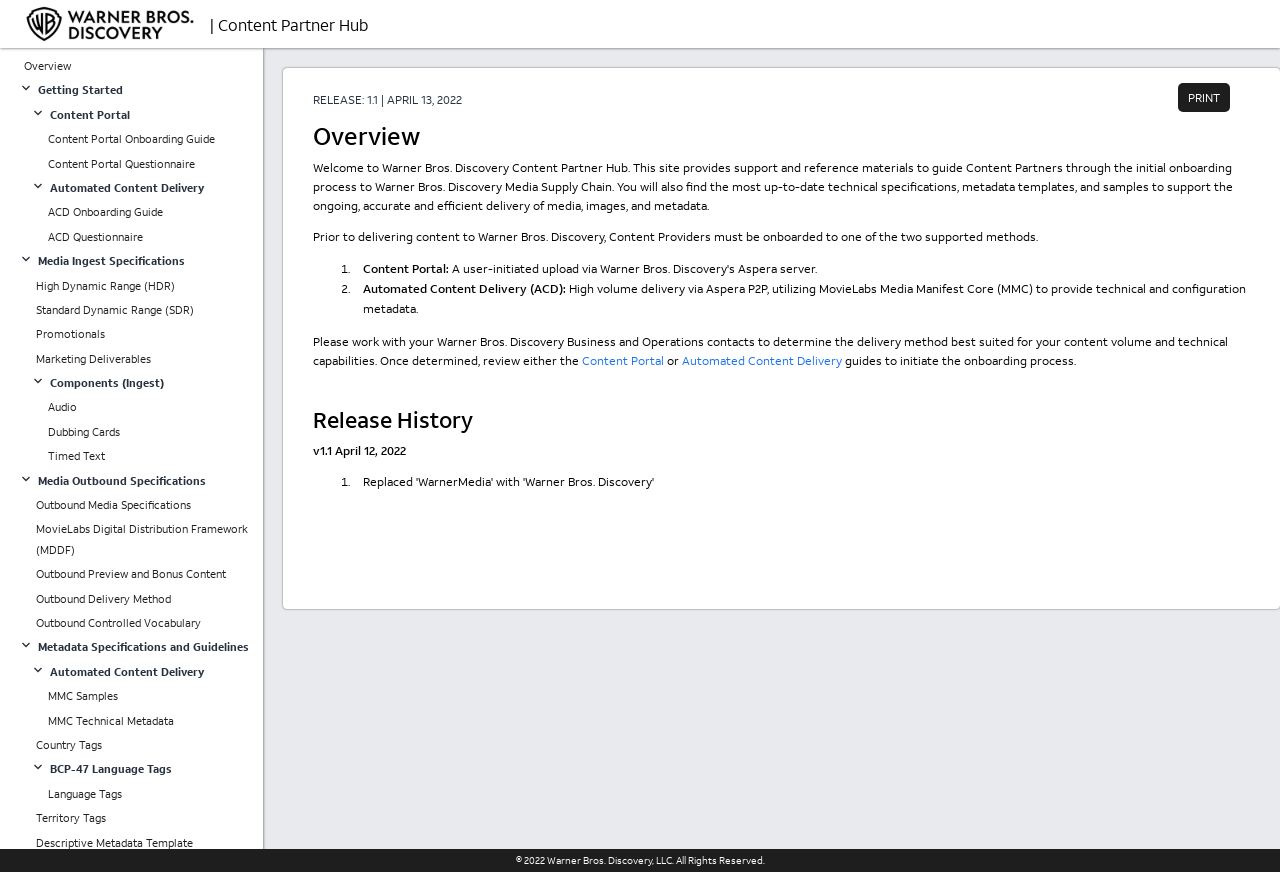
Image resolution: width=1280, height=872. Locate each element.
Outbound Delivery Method (103, 599)
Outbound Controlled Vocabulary (118, 623)
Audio (62, 407)
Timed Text (76, 456)
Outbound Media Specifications (113, 505)
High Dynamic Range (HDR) (105, 286)
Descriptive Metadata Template (114, 843)
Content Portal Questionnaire (121, 164)
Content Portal (623, 360)
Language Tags (85, 794)
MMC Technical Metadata (111, 721)
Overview (47, 66)
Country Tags (69, 745)
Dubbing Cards (84, 432)
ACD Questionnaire (95, 237)
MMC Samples (83, 696)
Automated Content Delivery (762, 360)
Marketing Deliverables (93, 359)
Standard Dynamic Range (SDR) (115, 310)
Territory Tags (71, 818)
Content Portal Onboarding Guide (131, 139)
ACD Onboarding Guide (105, 212)
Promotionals (70, 334)
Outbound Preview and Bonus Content (131, 574)
